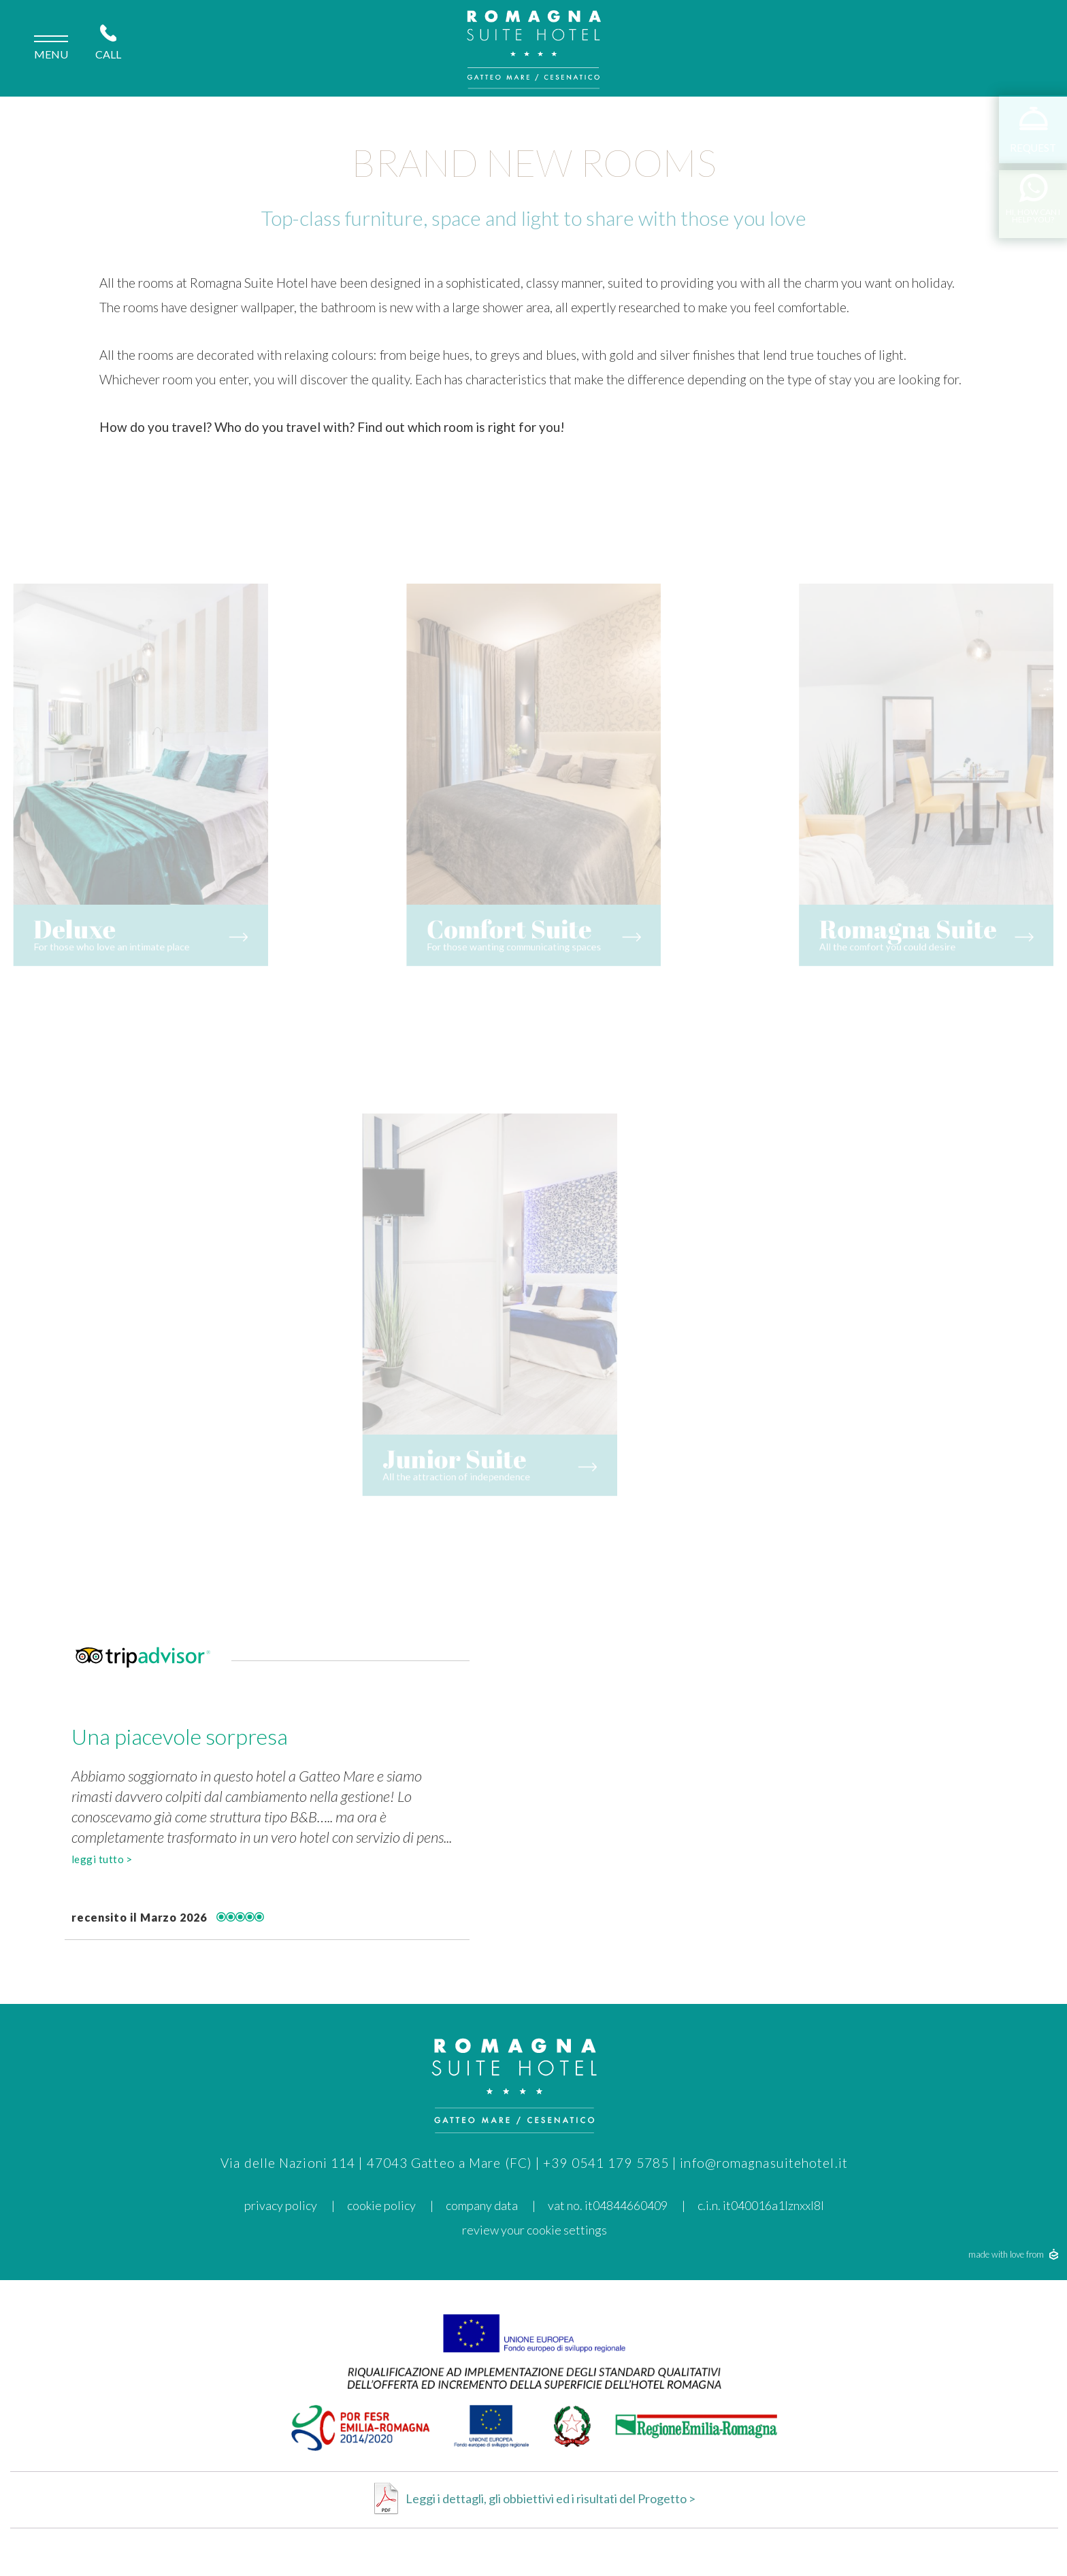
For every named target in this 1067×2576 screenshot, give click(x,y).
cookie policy (381, 2205)
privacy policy (280, 2205)
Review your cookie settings (534, 2229)
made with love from (1013, 2254)
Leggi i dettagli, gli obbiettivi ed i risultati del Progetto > (550, 2498)
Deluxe (64, 902)
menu (51, 49)
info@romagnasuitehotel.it (764, 2163)
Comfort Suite (513, 902)
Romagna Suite (932, 902)
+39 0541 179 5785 (606, 2163)
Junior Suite (438, 1432)
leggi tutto (102, 1859)
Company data (482, 2205)
